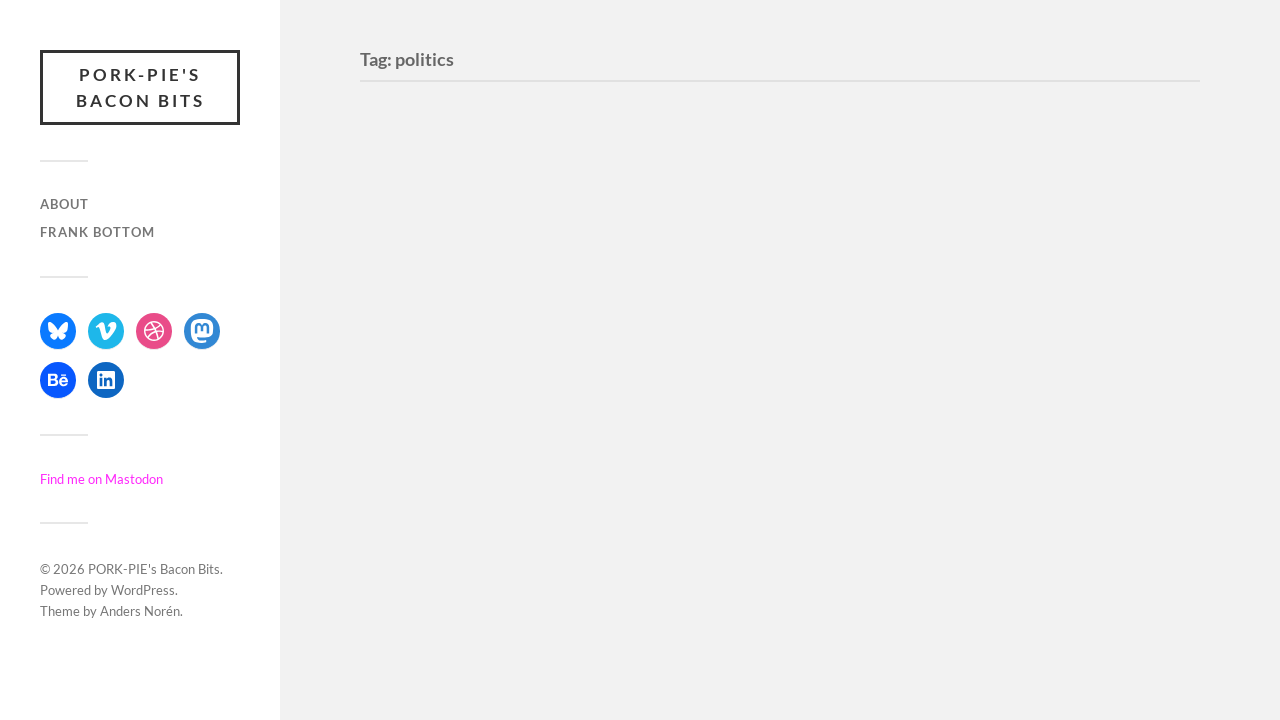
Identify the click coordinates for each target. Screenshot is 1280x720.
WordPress (143, 590)
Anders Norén (140, 611)
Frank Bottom (97, 232)
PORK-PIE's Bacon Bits (140, 87)
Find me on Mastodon (101, 479)
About (64, 204)
